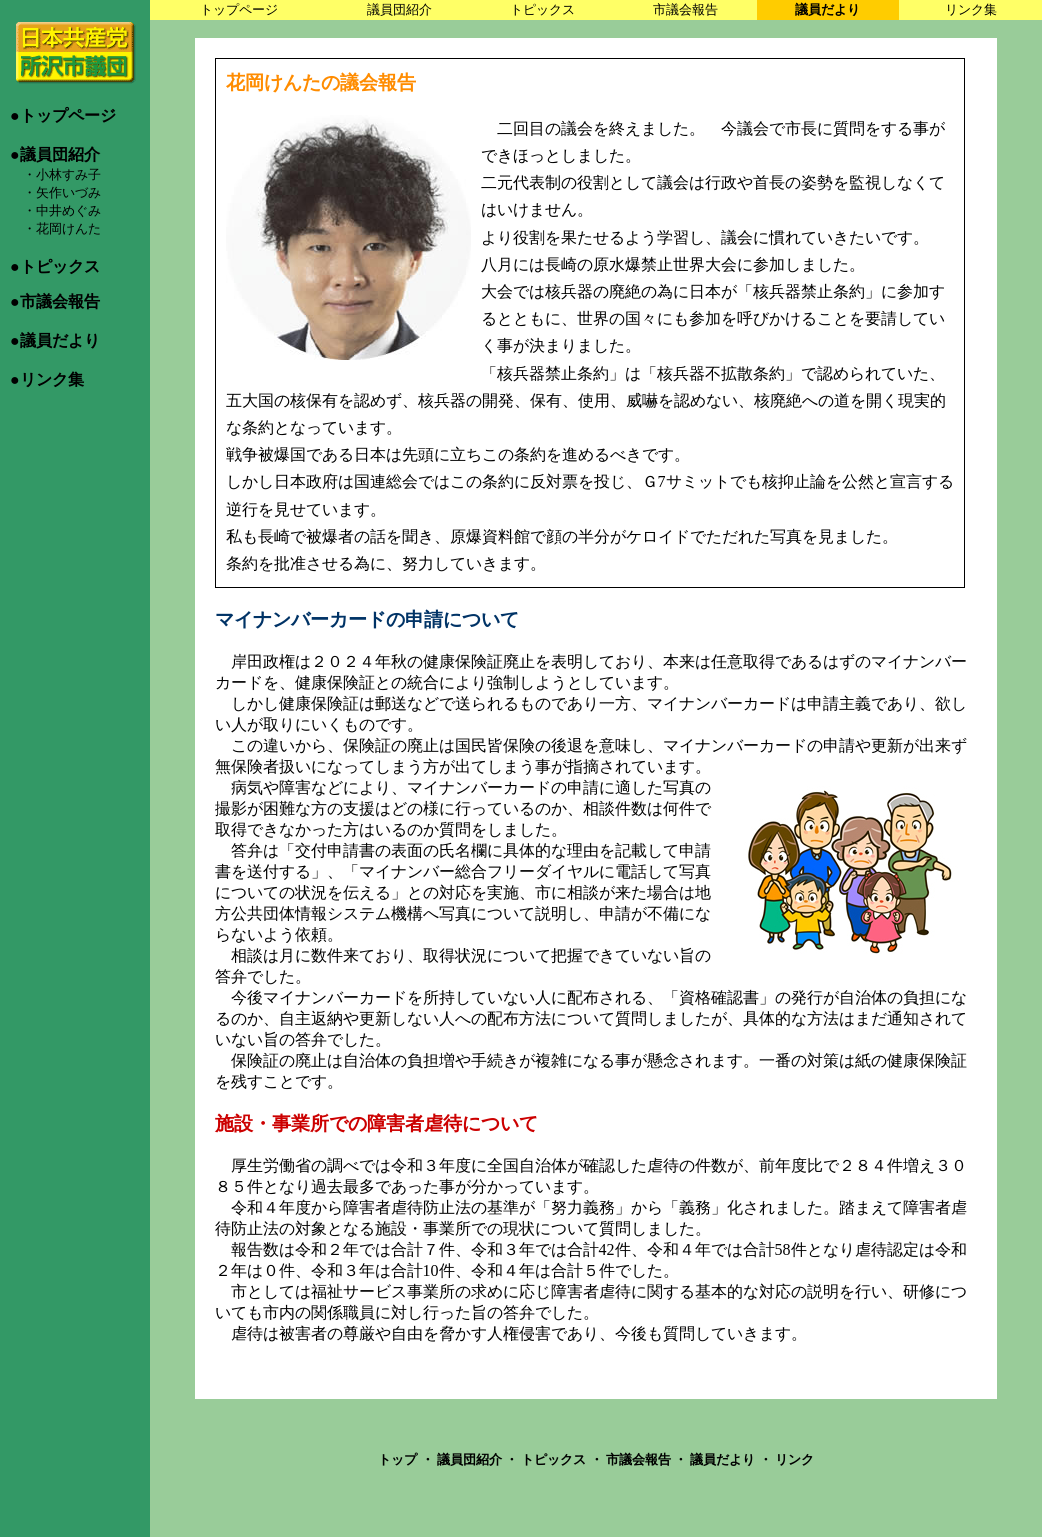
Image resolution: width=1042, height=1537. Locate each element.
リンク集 (971, 9)
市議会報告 (685, 9)
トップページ (239, 9)
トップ (399, 1459)
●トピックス (55, 266)
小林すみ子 (68, 174)
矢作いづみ (68, 192)
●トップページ (63, 115)
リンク (794, 1459)
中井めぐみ (68, 210)
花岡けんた (68, 228)
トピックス (542, 9)
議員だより (827, 9)
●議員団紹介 (55, 154)
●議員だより (55, 340)
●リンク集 (47, 379)
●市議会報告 (55, 301)
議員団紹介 (399, 9)
